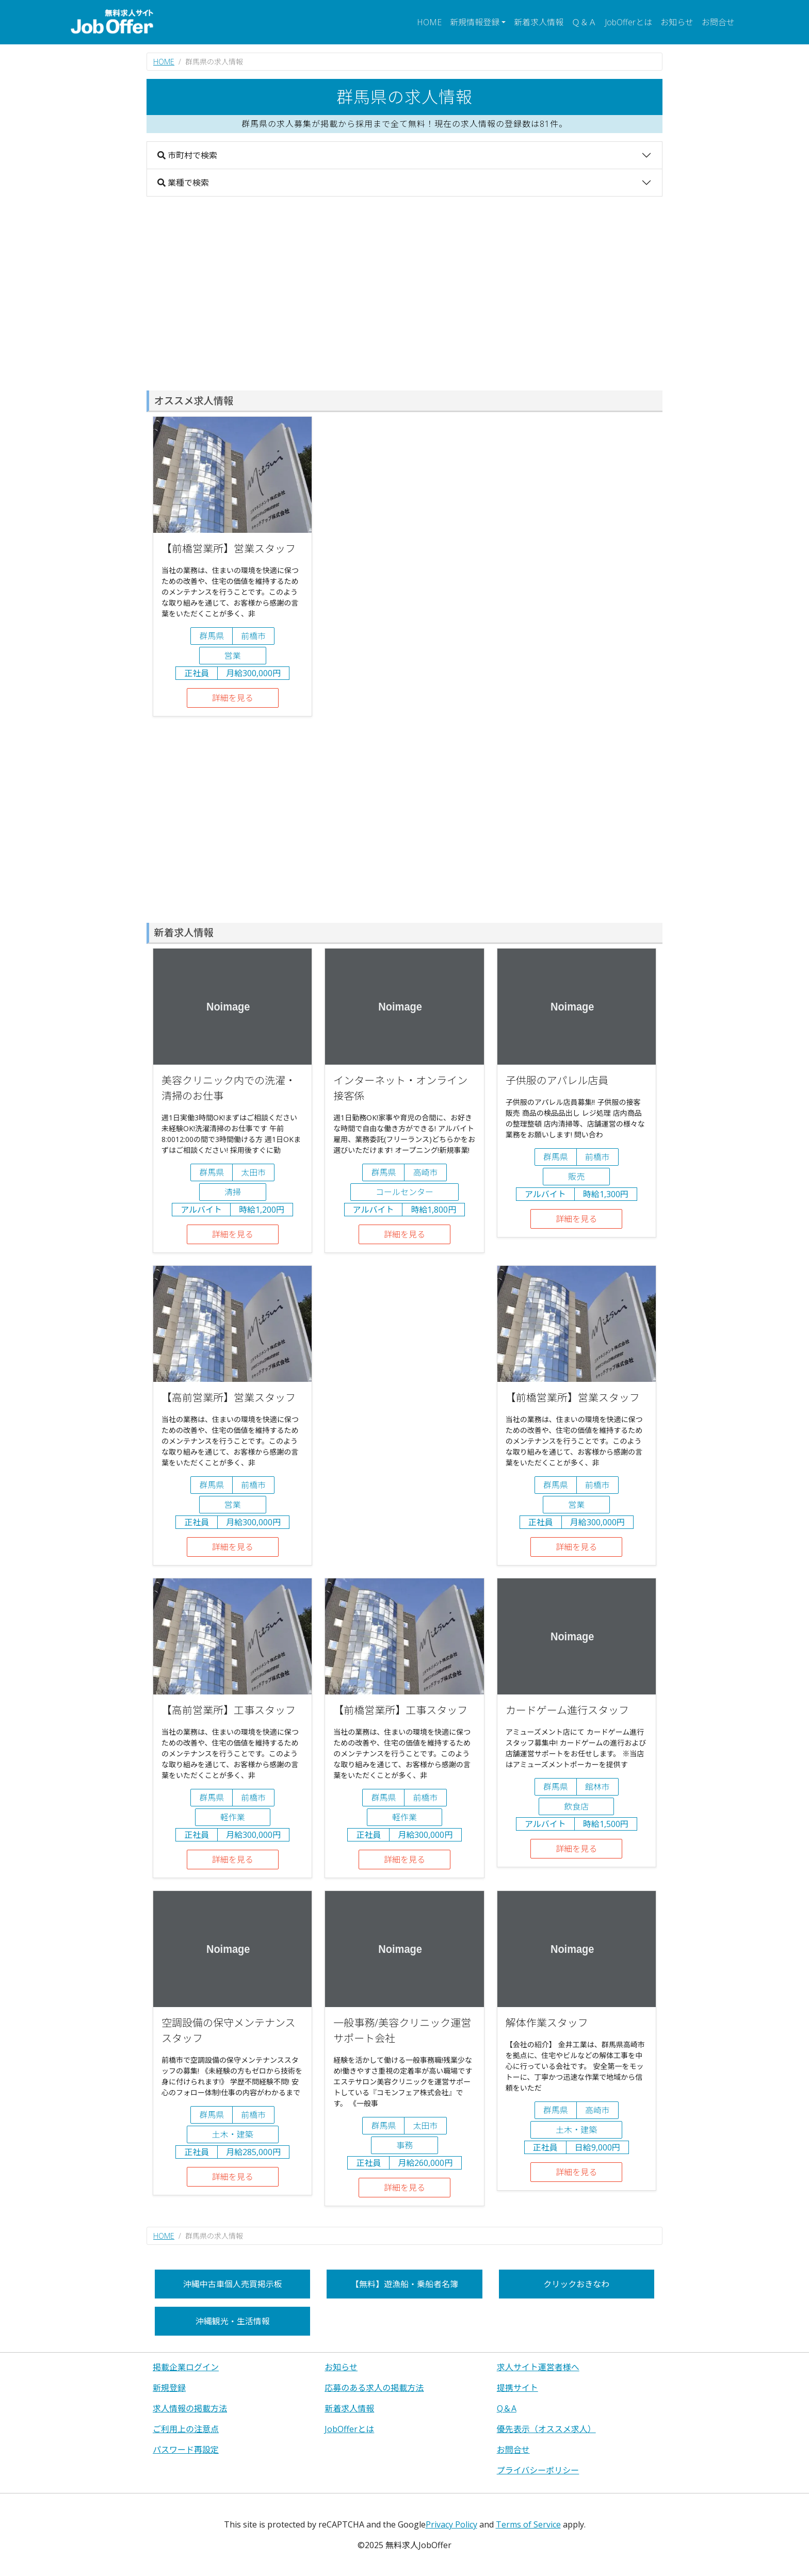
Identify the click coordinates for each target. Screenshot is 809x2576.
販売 (576, 1176)
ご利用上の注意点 (186, 2429)
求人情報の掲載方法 (190, 2408)
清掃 (232, 1192)
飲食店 (576, 1806)
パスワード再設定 (186, 2449)
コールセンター (404, 1192)
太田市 (253, 1172)
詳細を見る (232, 698)
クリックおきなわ (576, 2284)
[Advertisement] (404, 293)
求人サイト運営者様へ (538, 2367)
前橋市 (253, 636)
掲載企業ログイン (186, 2367)
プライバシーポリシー (538, 2470)
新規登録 (169, 2387)
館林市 (597, 1786)
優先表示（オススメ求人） (546, 2429)
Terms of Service (528, 2524)
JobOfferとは (628, 22)
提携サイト (517, 2387)
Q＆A (506, 2408)
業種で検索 (183, 182)
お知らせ (676, 22)
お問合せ (718, 22)
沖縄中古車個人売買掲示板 (232, 2284)
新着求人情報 (538, 22)
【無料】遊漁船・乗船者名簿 (404, 2284)
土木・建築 (232, 2134)
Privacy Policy (451, 2524)
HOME (429, 22)
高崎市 (425, 1172)
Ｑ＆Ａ (584, 22)
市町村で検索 (187, 155)
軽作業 (232, 1817)
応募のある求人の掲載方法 (374, 2387)
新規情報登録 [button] (474, 22)
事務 (404, 2145)
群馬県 (211, 636)
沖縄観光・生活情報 (233, 2321)
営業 (232, 655)
